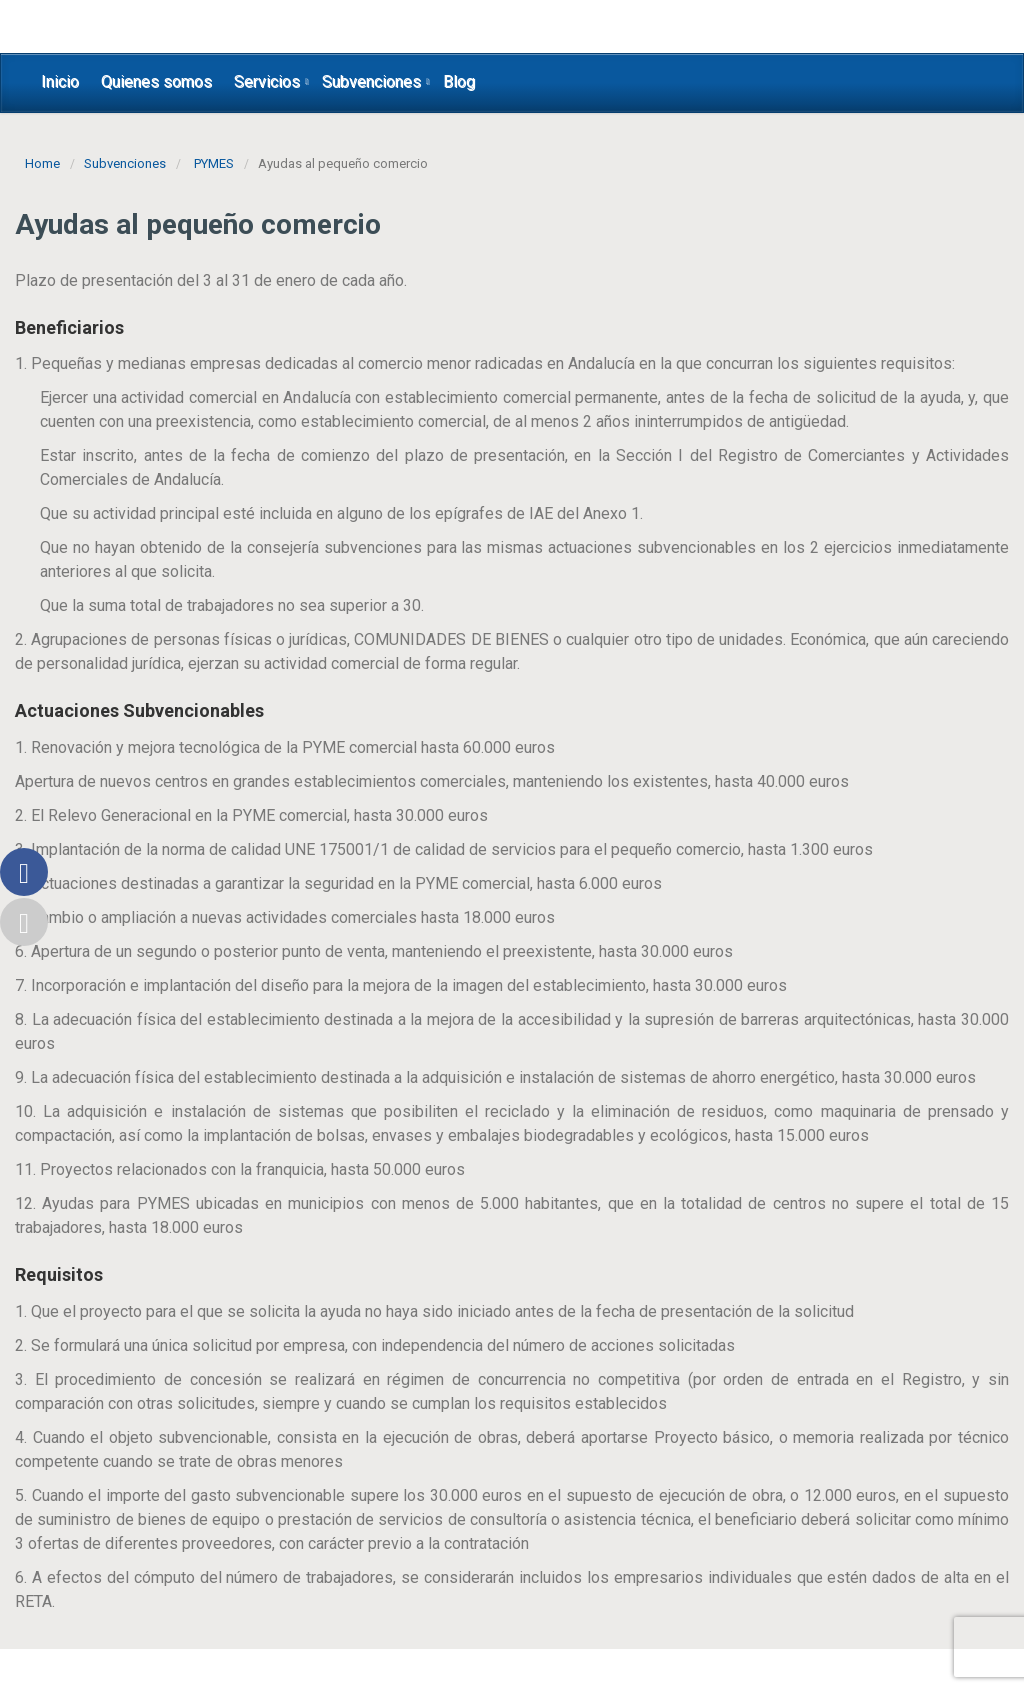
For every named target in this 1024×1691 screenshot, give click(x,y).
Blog (459, 81)
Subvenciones (371, 81)
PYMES (214, 163)
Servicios (267, 81)
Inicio (60, 81)
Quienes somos (156, 81)
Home (42, 163)
